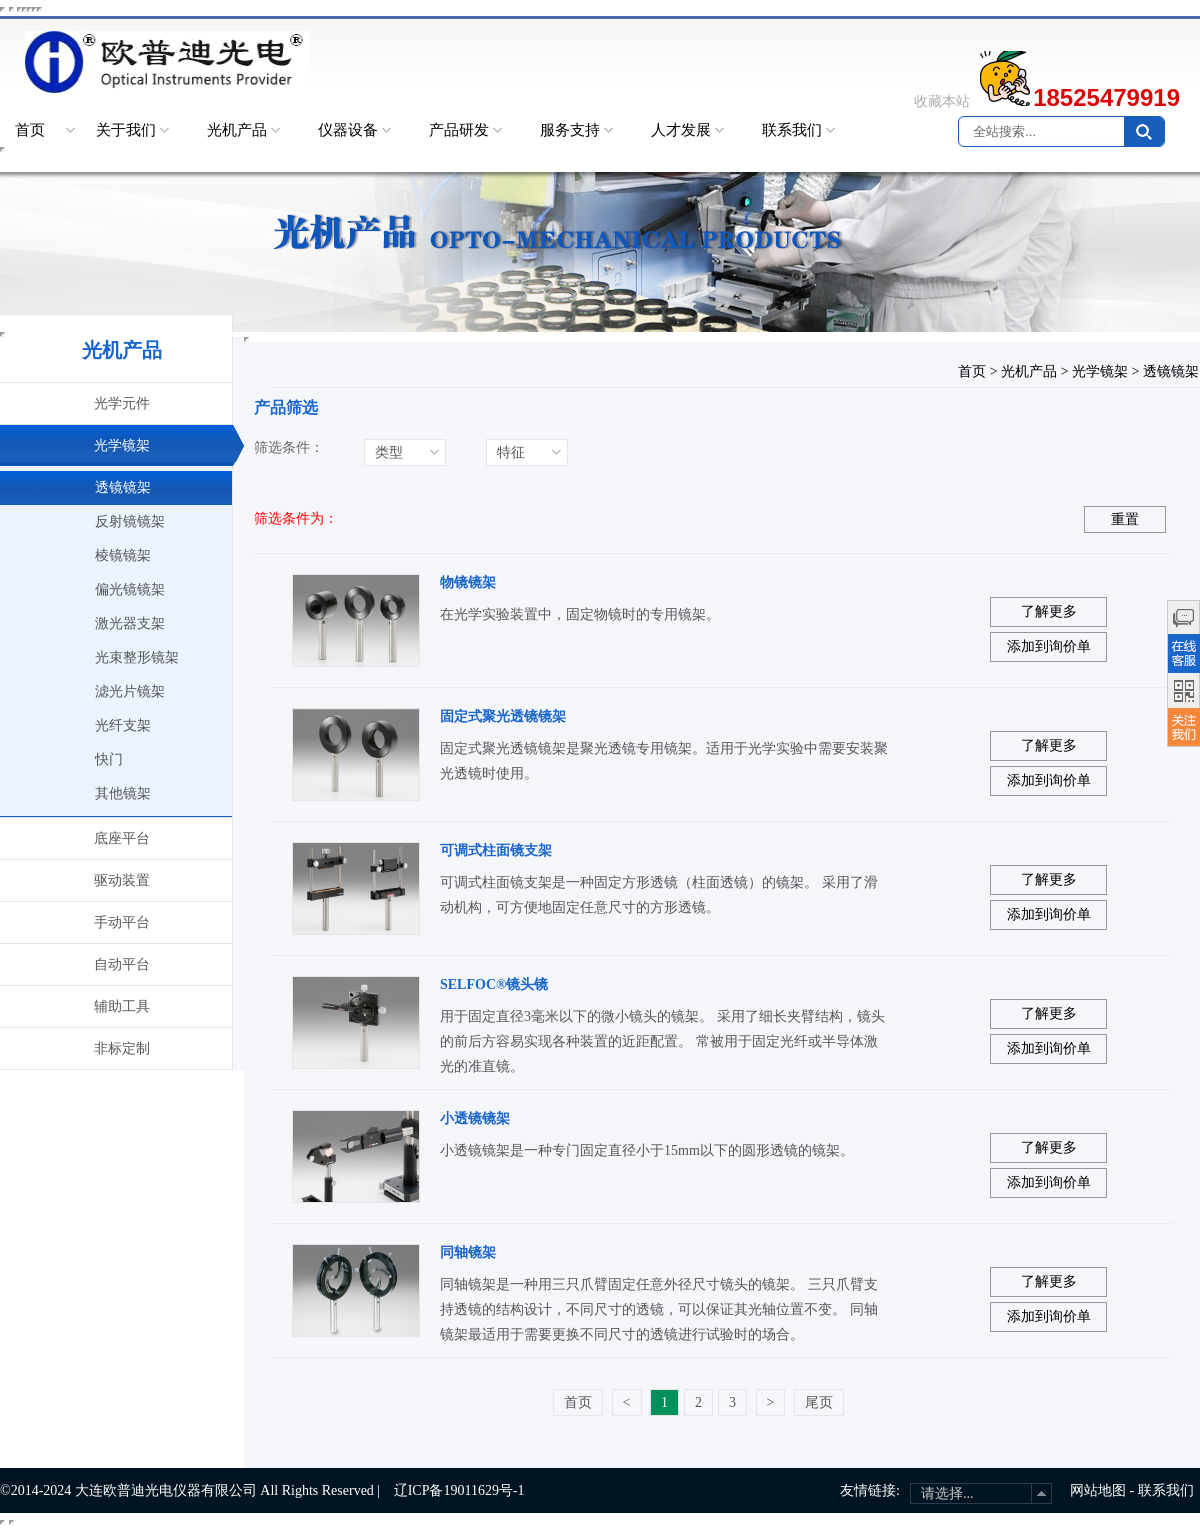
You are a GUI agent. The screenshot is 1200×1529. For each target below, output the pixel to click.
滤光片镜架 (130, 691)
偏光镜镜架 (130, 589)
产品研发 (459, 130)
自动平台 (122, 964)
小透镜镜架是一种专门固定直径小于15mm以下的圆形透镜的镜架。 (647, 1150)
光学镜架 (122, 445)
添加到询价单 (1049, 646)
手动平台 (122, 922)
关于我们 (126, 130)
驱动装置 (122, 880)
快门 (109, 759)
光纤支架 (123, 725)
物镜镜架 (468, 582)
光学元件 (122, 403)
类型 (389, 452)
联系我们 (792, 130)
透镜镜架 (123, 487)
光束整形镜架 (137, 657)
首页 (30, 130)
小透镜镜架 (475, 1118)
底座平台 (122, 838)
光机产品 (237, 130)
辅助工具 (122, 1006)
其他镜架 (123, 793)
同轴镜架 (468, 1252)
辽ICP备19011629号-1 (459, 1490)
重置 (1125, 519)
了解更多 (1049, 611)
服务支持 (570, 130)
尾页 (819, 1402)
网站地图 (1098, 1490)
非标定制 (122, 1048)
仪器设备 (348, 130)
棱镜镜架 (123, 555)
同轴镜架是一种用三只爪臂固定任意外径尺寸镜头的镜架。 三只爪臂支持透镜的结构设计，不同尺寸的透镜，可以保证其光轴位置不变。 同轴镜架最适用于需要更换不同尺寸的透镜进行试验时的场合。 (659, 1309)
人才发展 (681, 130)
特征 (511, 452)
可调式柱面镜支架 (496, 850)
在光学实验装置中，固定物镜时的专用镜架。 (580, 614)
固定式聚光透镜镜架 (503, 716)
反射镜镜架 (130, 521)
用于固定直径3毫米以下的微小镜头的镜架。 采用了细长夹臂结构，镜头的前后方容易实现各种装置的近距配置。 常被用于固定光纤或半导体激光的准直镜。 (662, 1041)
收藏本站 (942, 101)
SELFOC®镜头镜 (494, 984)
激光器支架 (130, 623)
